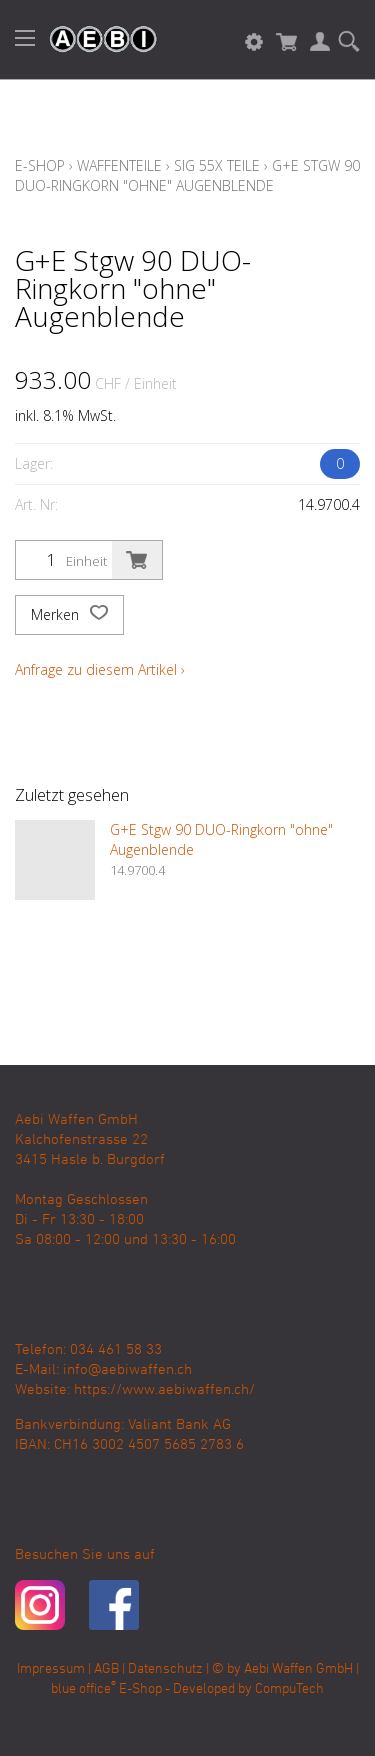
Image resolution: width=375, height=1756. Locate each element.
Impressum (51, 1669)
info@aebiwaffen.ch (127, 1370)
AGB (106, 1669)
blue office (83, 1689)
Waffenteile (119, 165)
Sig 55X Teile (217, 165)
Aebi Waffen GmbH (298, 1669)
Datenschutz (165, 1669)
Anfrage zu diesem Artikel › (100, 669)
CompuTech (289, 1689)
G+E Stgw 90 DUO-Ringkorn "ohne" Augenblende (187, 175)
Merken (69, 615)
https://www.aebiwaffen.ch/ (164, 1390)
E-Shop (40, 165)
